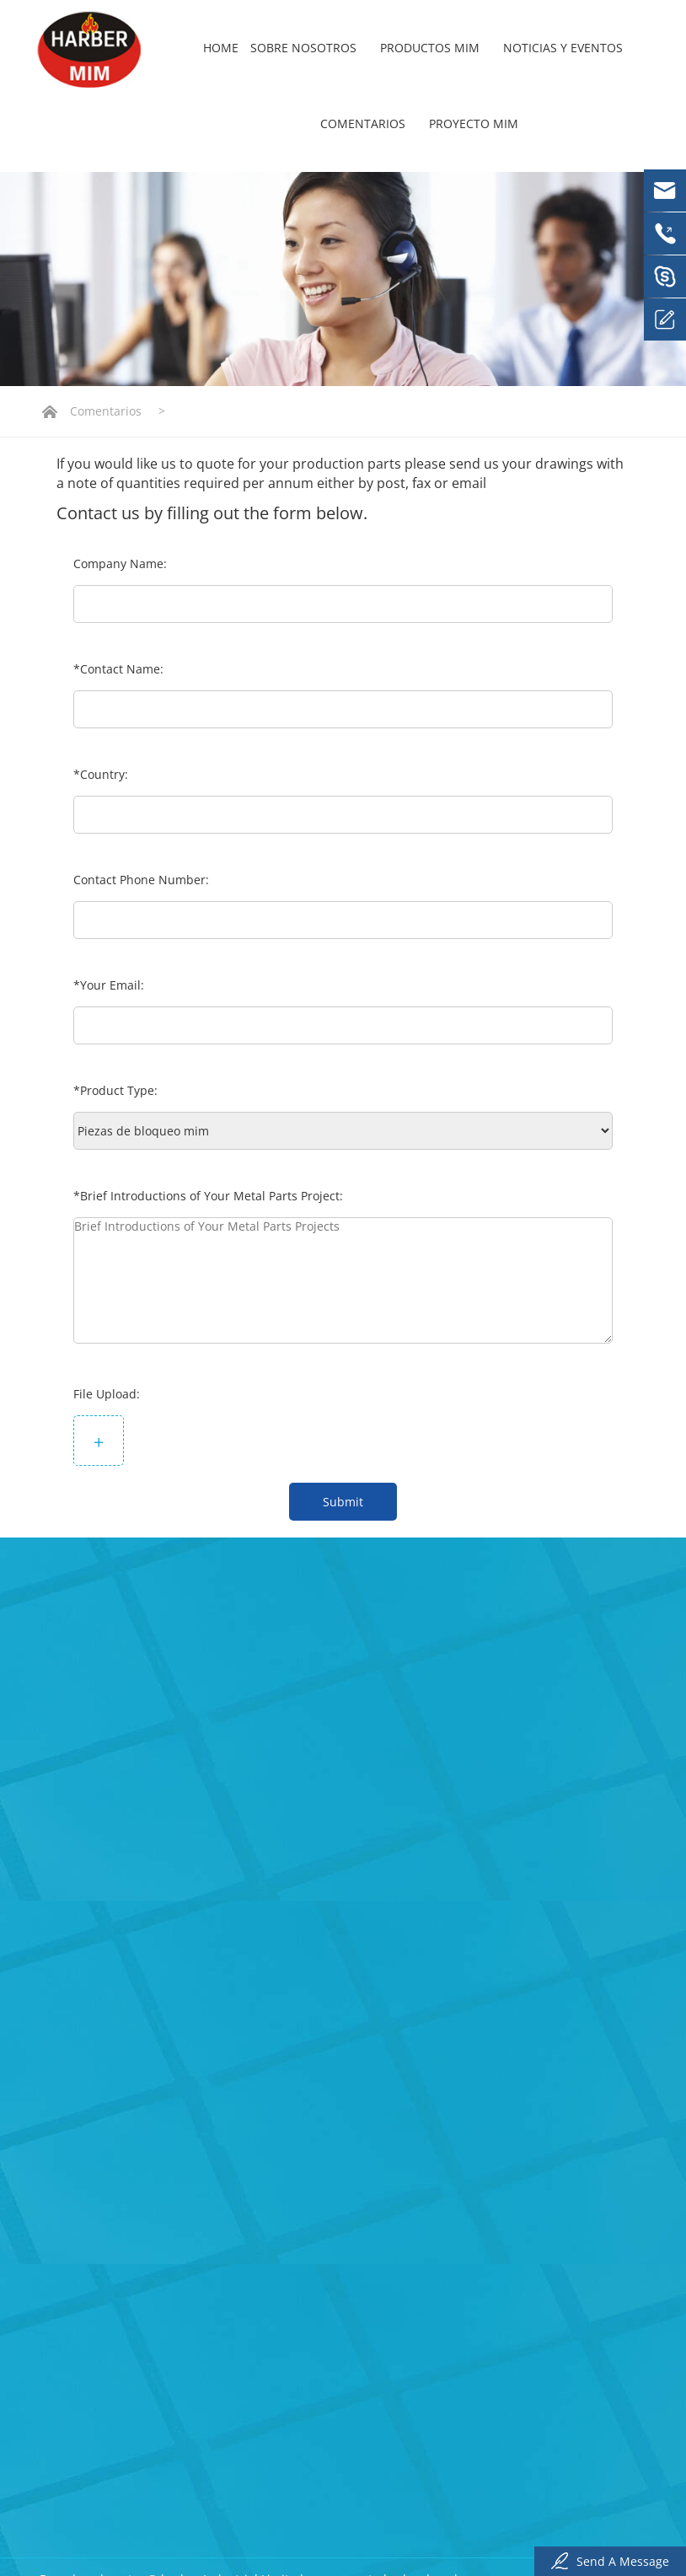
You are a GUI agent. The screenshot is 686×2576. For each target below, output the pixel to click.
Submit (343, 1502)
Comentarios (368, 123)
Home (220, 48)
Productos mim (435, 48)
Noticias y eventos (569, 48)
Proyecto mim (473, 123)
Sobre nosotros (309, 48)
